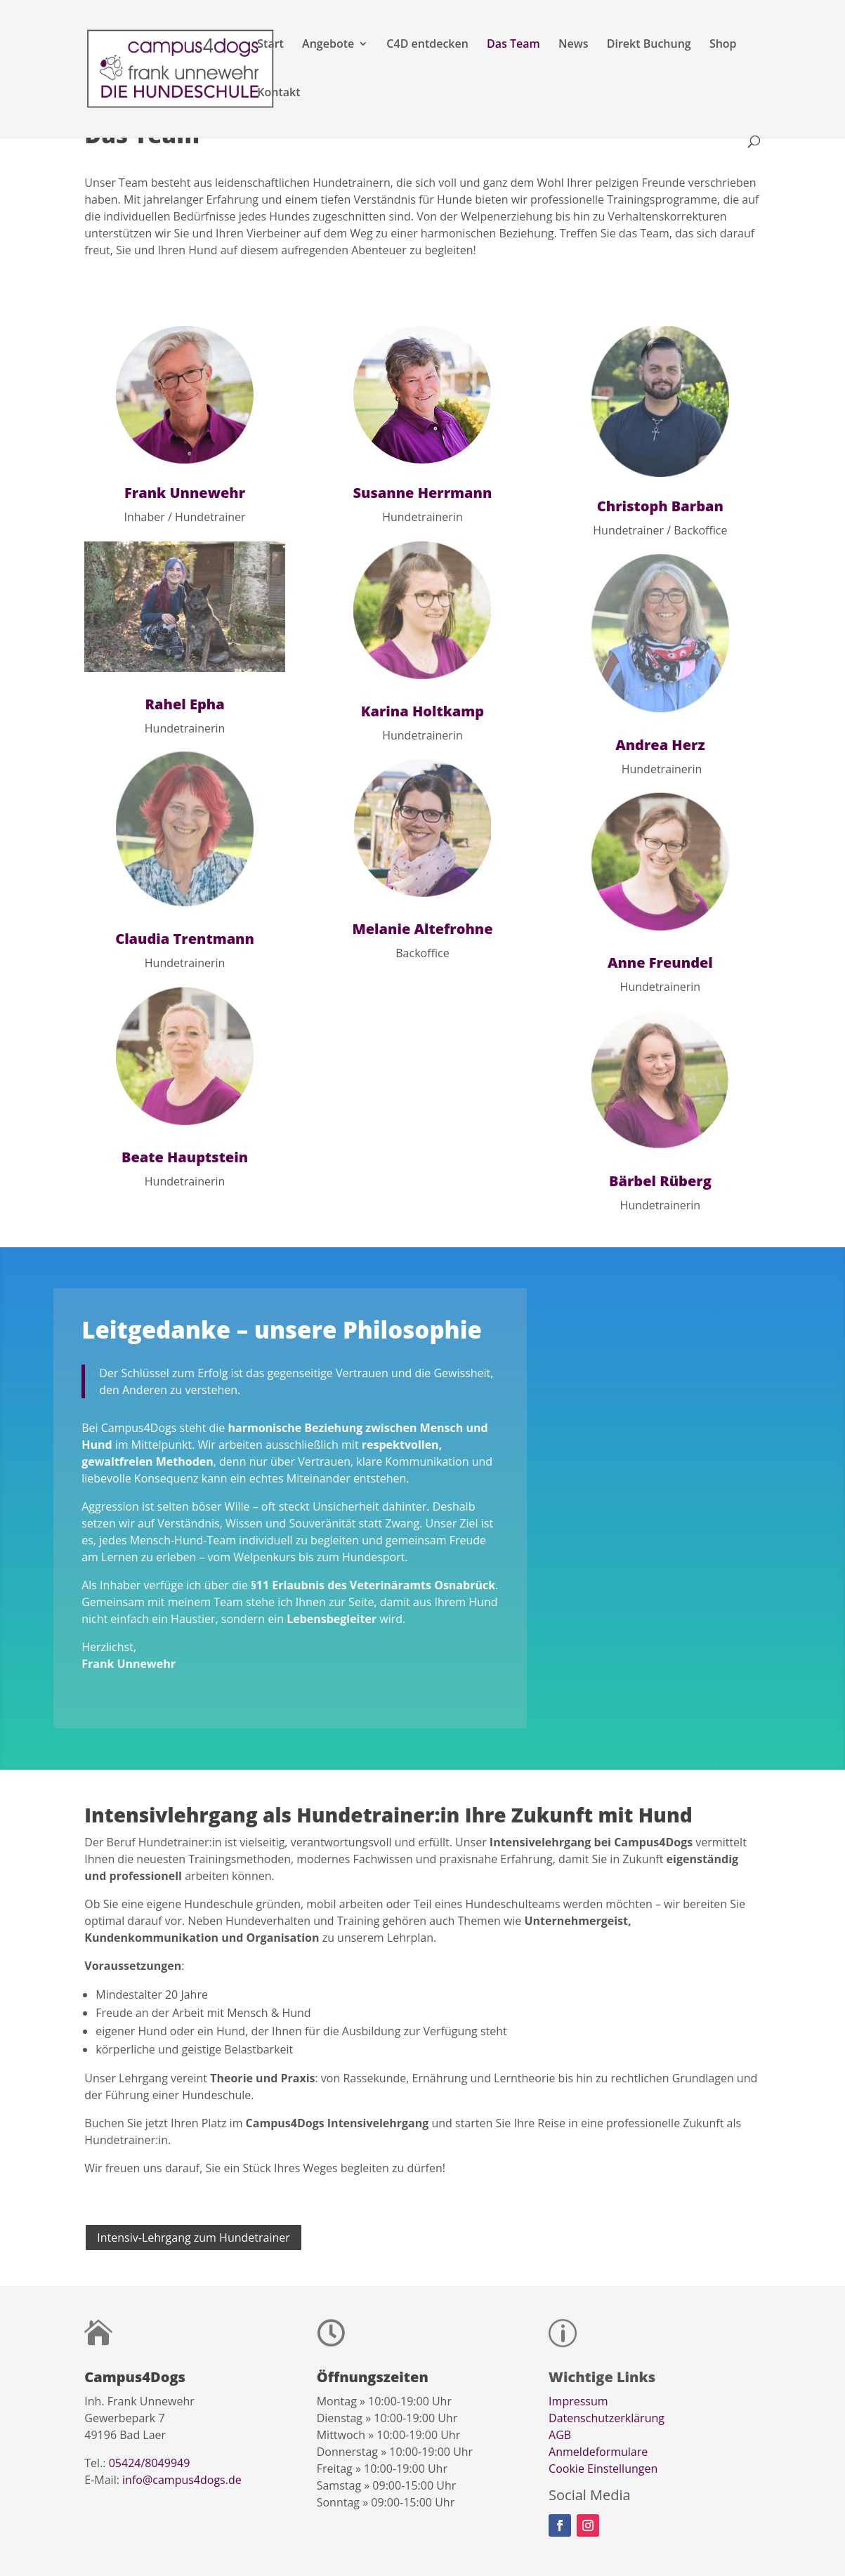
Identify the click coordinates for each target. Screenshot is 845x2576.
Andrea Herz (660, 744)
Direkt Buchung (649, 45)
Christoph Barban (660, 506)
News (573, 45)
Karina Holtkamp (422, 711)
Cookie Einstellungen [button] (603, 2468)
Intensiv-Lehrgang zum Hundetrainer (193, 2237)
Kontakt (278, 93)
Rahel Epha (184, 704)
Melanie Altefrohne (422, 928)
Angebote (328, 45)
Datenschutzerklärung (606, 2418)
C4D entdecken (427, 45)
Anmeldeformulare (598, 2451)
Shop (723, 45)
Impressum (578, 2401)
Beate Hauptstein (185, 1157)
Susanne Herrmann (422, 492)
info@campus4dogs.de (182, 2480)
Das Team (513, 45)
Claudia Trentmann (184, 938)
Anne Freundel (660, 962)
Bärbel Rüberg (660, 1180)
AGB (560, 2435)
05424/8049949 (149, 2463)
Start (270, 45)
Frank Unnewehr (184, 492)
